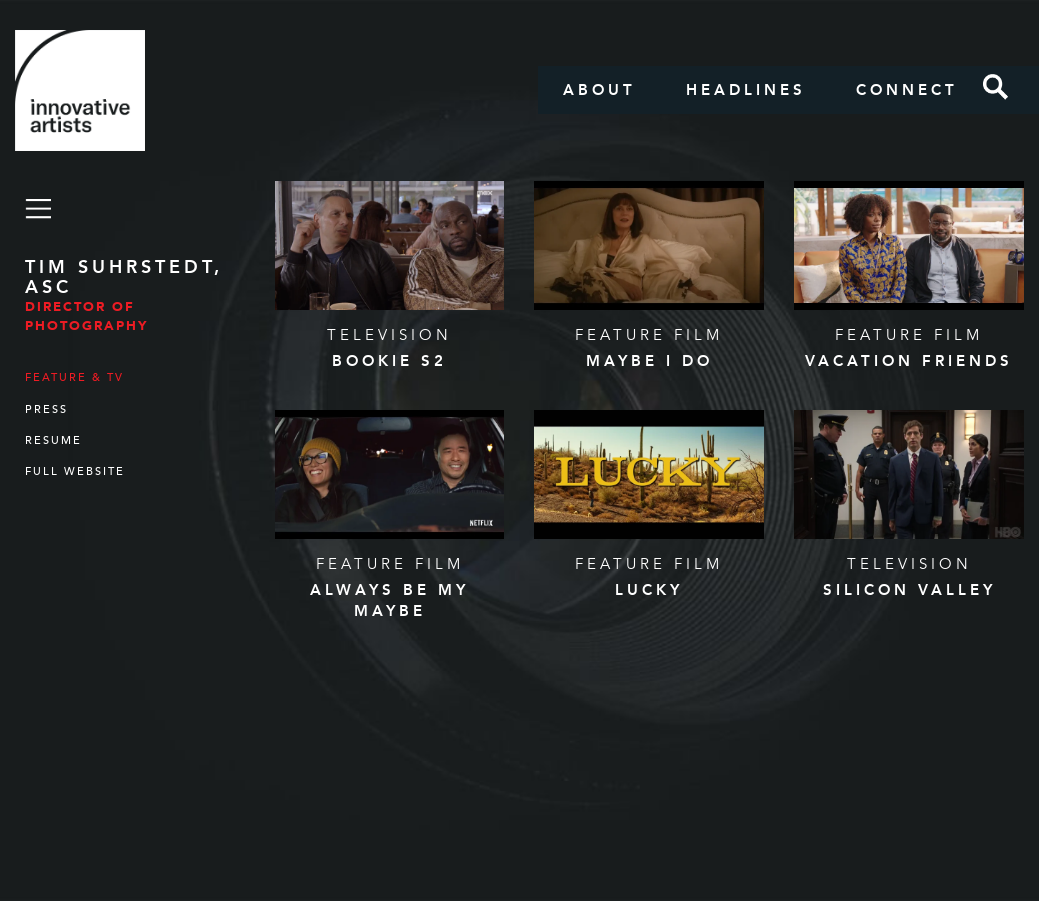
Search (996, 87)
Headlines (746, 90)
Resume (53, 440)
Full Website (75, 471)
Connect (907, 90)
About (599, 90)
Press (46, 409)
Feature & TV (74, 377)
